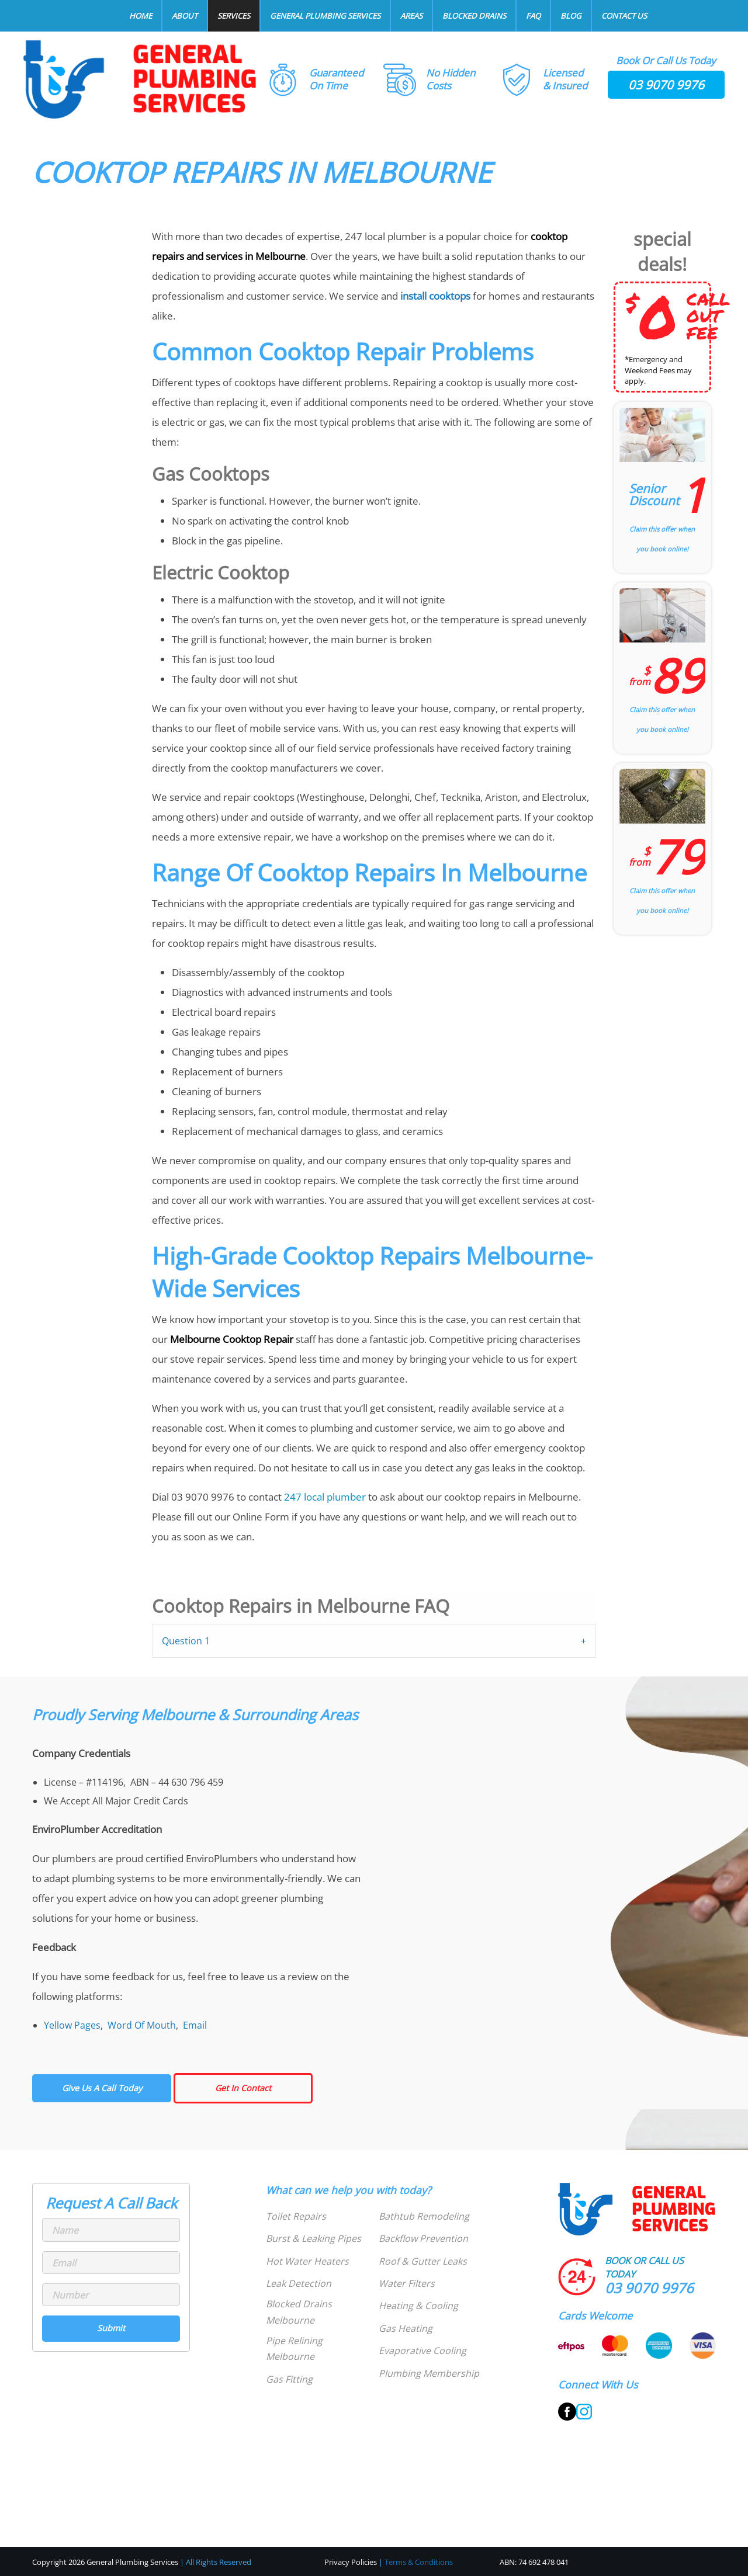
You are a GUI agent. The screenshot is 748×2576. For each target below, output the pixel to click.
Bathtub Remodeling (424, 2216)
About (185, 16)
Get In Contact (243, 2088)
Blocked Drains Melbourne (299, 2311)
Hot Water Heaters (307, 2261)
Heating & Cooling (418, 2305)
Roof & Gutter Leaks (423, 2261)
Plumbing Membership (429, 2373)
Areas (411, 16)
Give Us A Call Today (102, 2088)
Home (140, 16)
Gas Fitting (289, 2379)
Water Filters (407, 2283)
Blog (570, 16)
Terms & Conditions (419, 2562)
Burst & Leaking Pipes (313, 2238)
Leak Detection (298, 2283)
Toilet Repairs (296, 2216)
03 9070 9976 (666, 85)
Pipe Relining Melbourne (294, 2348)
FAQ (533, 16)
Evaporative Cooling (422, 2350)
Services (233, 16)
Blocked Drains (474, 16)
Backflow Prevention (423, 2238)
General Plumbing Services (325, 16)
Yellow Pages (72, 2025)
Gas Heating (405, 2328)
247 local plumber (325, 1497)
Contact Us (624, 16)
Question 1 (186, 1640)
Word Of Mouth (142, 2025)
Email (195, 2025)
